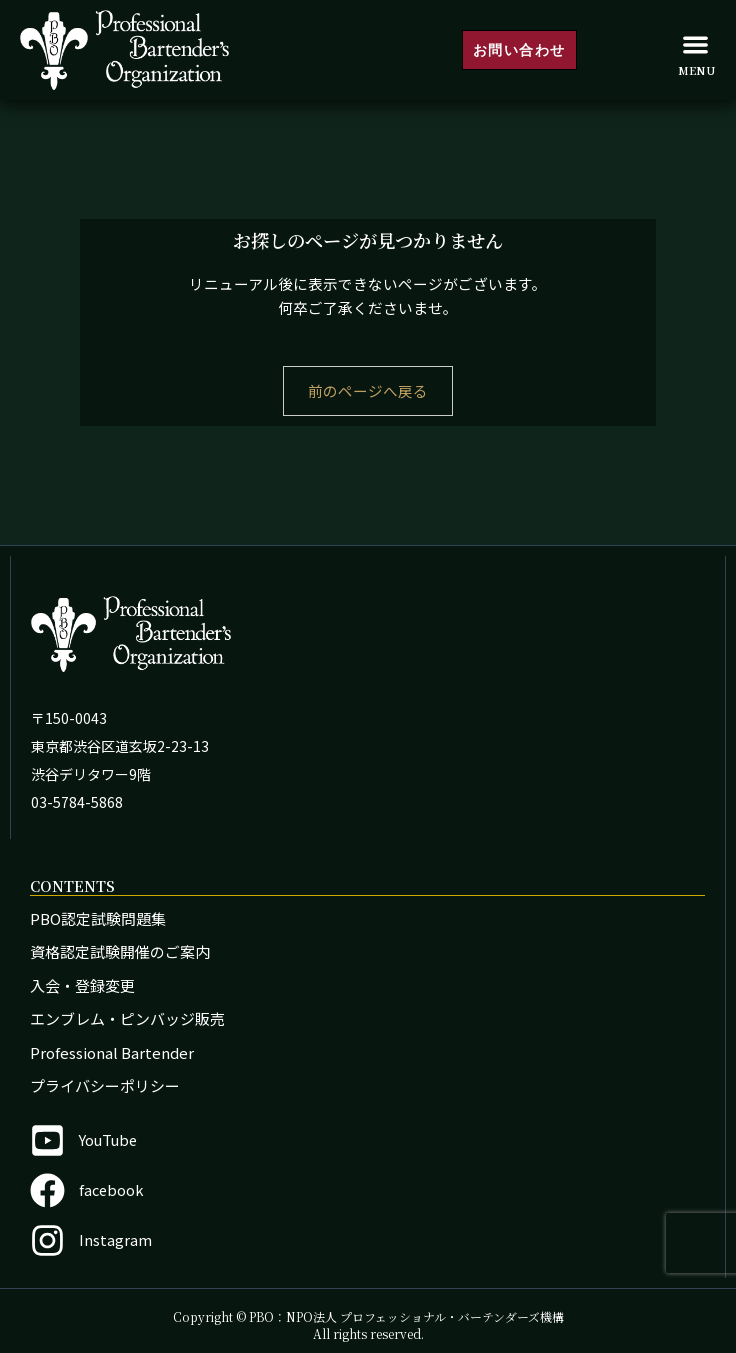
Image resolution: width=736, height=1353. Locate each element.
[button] (695, 44)
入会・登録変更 (82, 985)
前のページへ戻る (368, 390)
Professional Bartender (112, 1052)
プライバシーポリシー (105, 1085)
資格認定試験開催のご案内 (120, 951)
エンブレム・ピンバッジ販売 (127, 1018)
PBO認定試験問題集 (98, 918)
